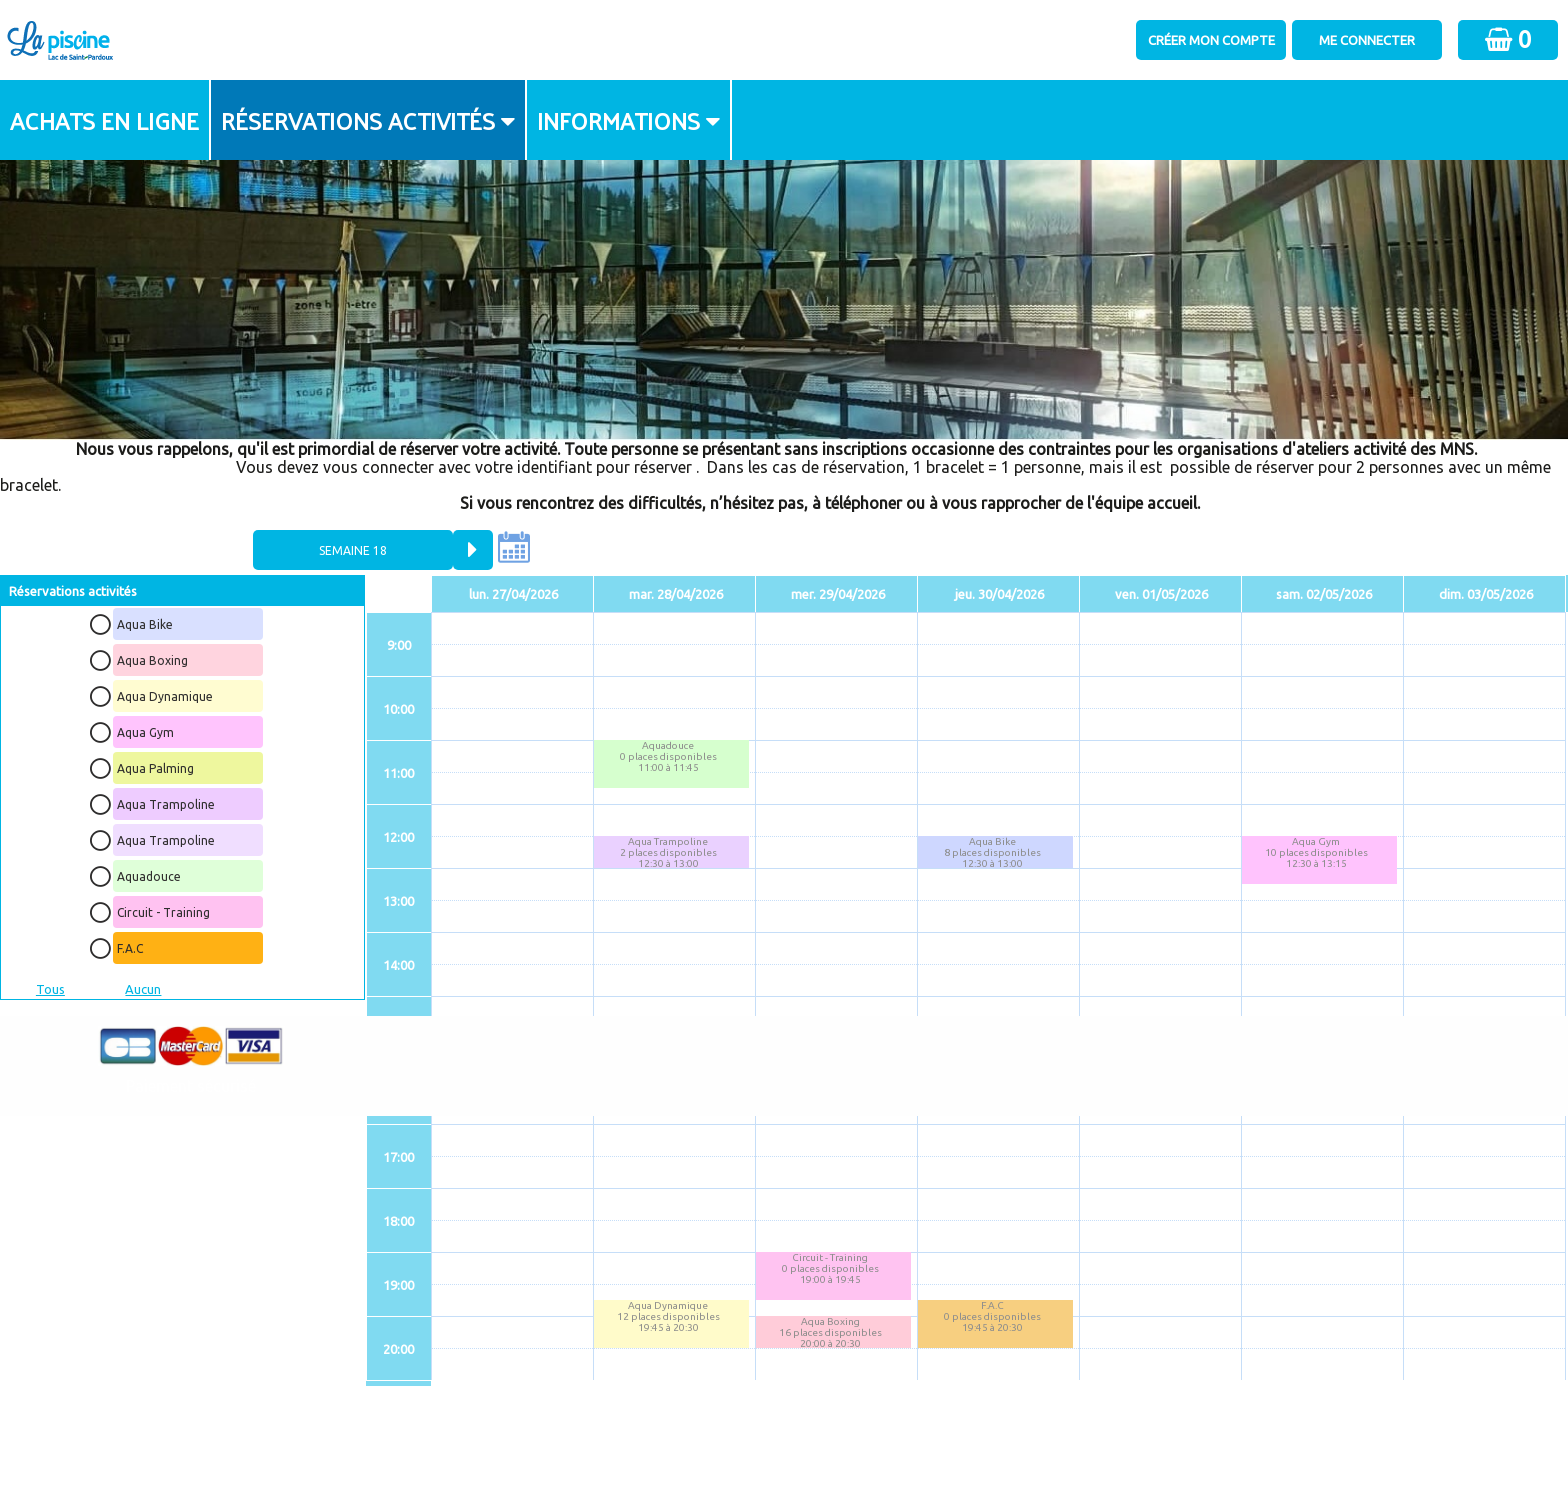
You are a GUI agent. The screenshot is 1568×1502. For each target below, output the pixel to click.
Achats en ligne (104, 120)
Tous (50, 989)
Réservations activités (358, 120)
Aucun (143, 989)
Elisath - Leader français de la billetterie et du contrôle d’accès (784, 1447)
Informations (618, 120)
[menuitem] (105, 120)
